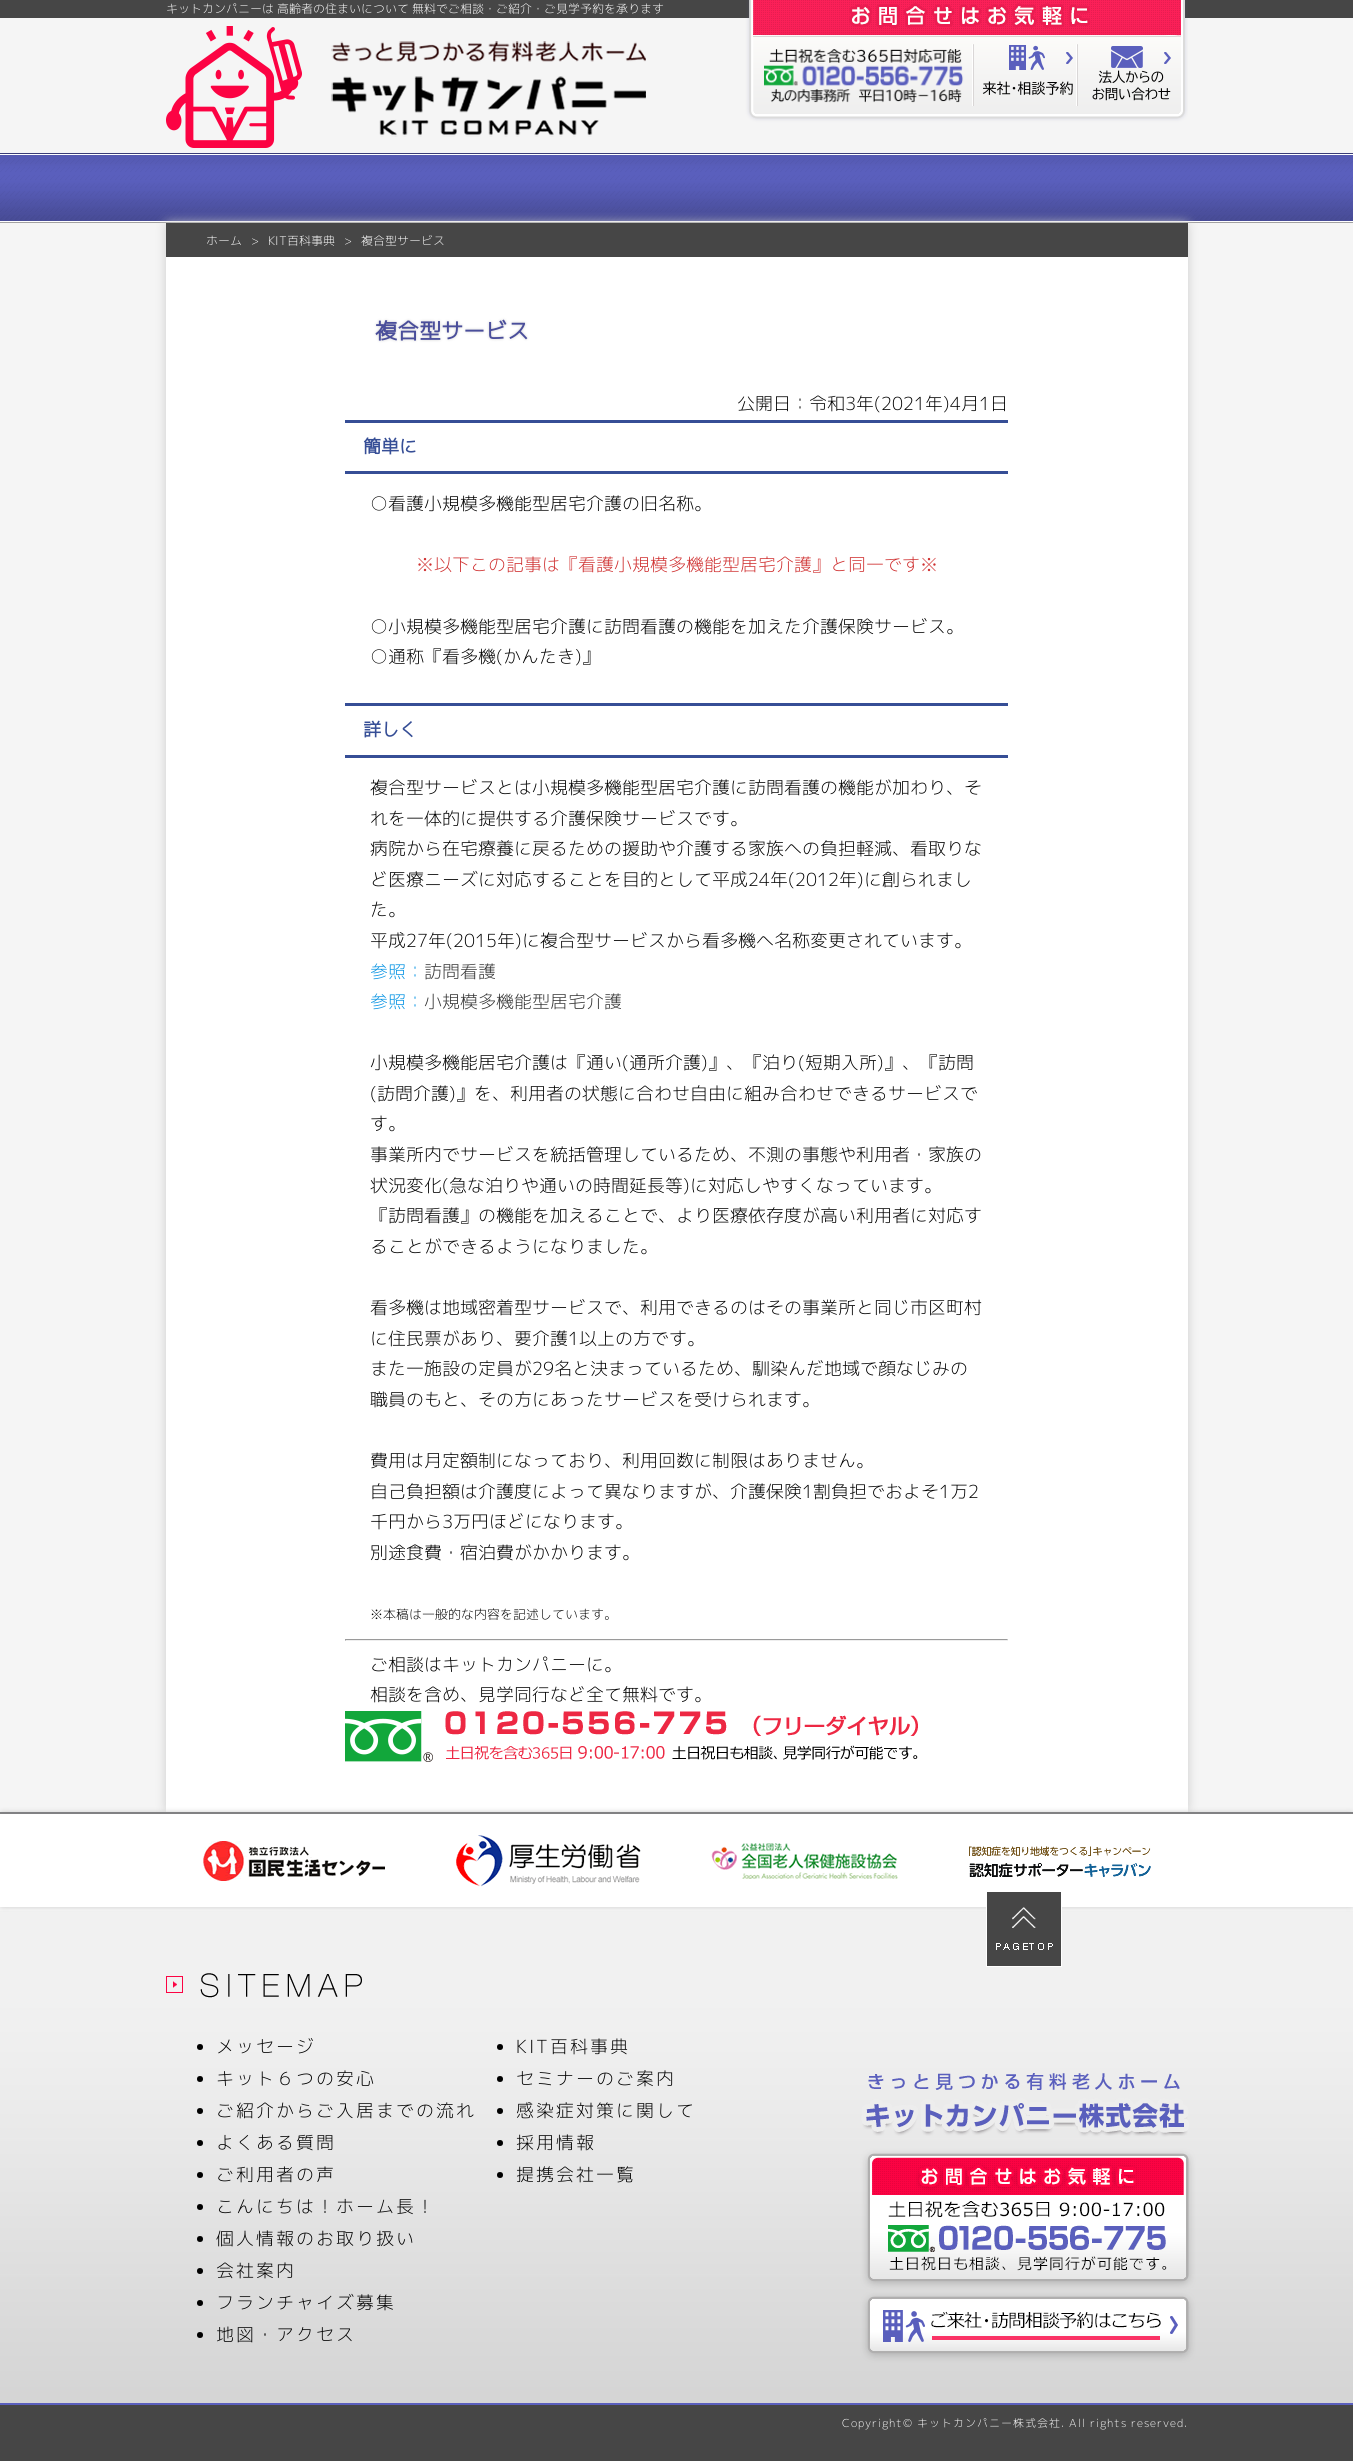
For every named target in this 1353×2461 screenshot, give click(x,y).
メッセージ (230, 188)
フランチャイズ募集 (306, 2302)
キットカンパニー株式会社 (989, 2422)
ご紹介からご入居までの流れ (485, 188)
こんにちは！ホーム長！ (326, 2206)
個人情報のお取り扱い (316, 2238)
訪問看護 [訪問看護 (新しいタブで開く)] (460, 971)
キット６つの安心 (357, 188)
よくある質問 (612, 188)
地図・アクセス (286, 2334)
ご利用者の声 (867, 188)
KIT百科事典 (995, 188)
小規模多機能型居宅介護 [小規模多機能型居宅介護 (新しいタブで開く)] (523, 1001)
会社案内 (1123, 188)
